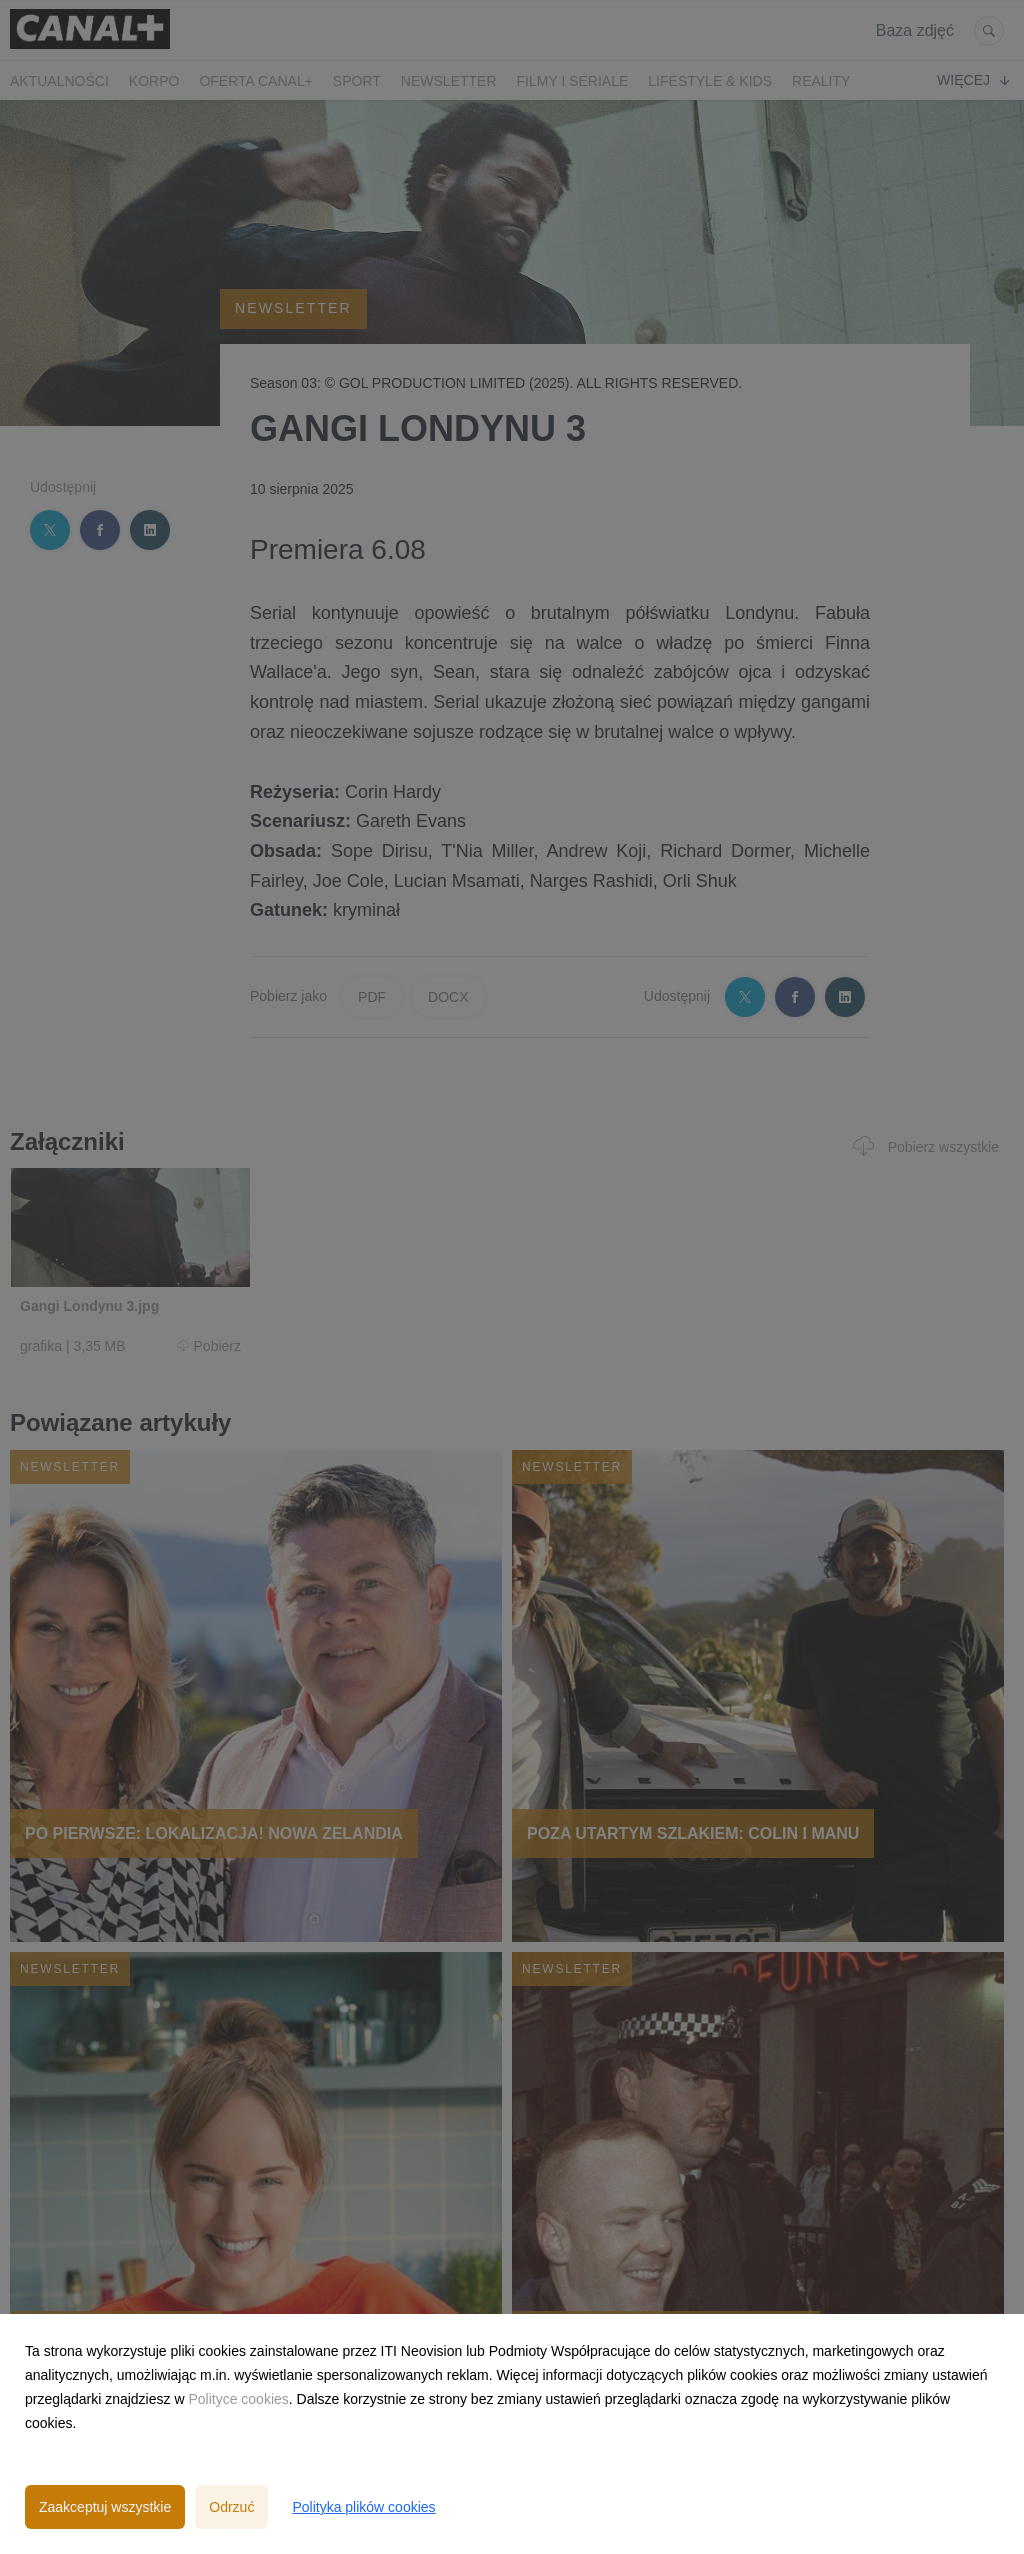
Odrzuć (231, 2507)
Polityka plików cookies (363, 2507)
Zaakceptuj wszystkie (105, 2507)
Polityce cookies (238, 2399)
